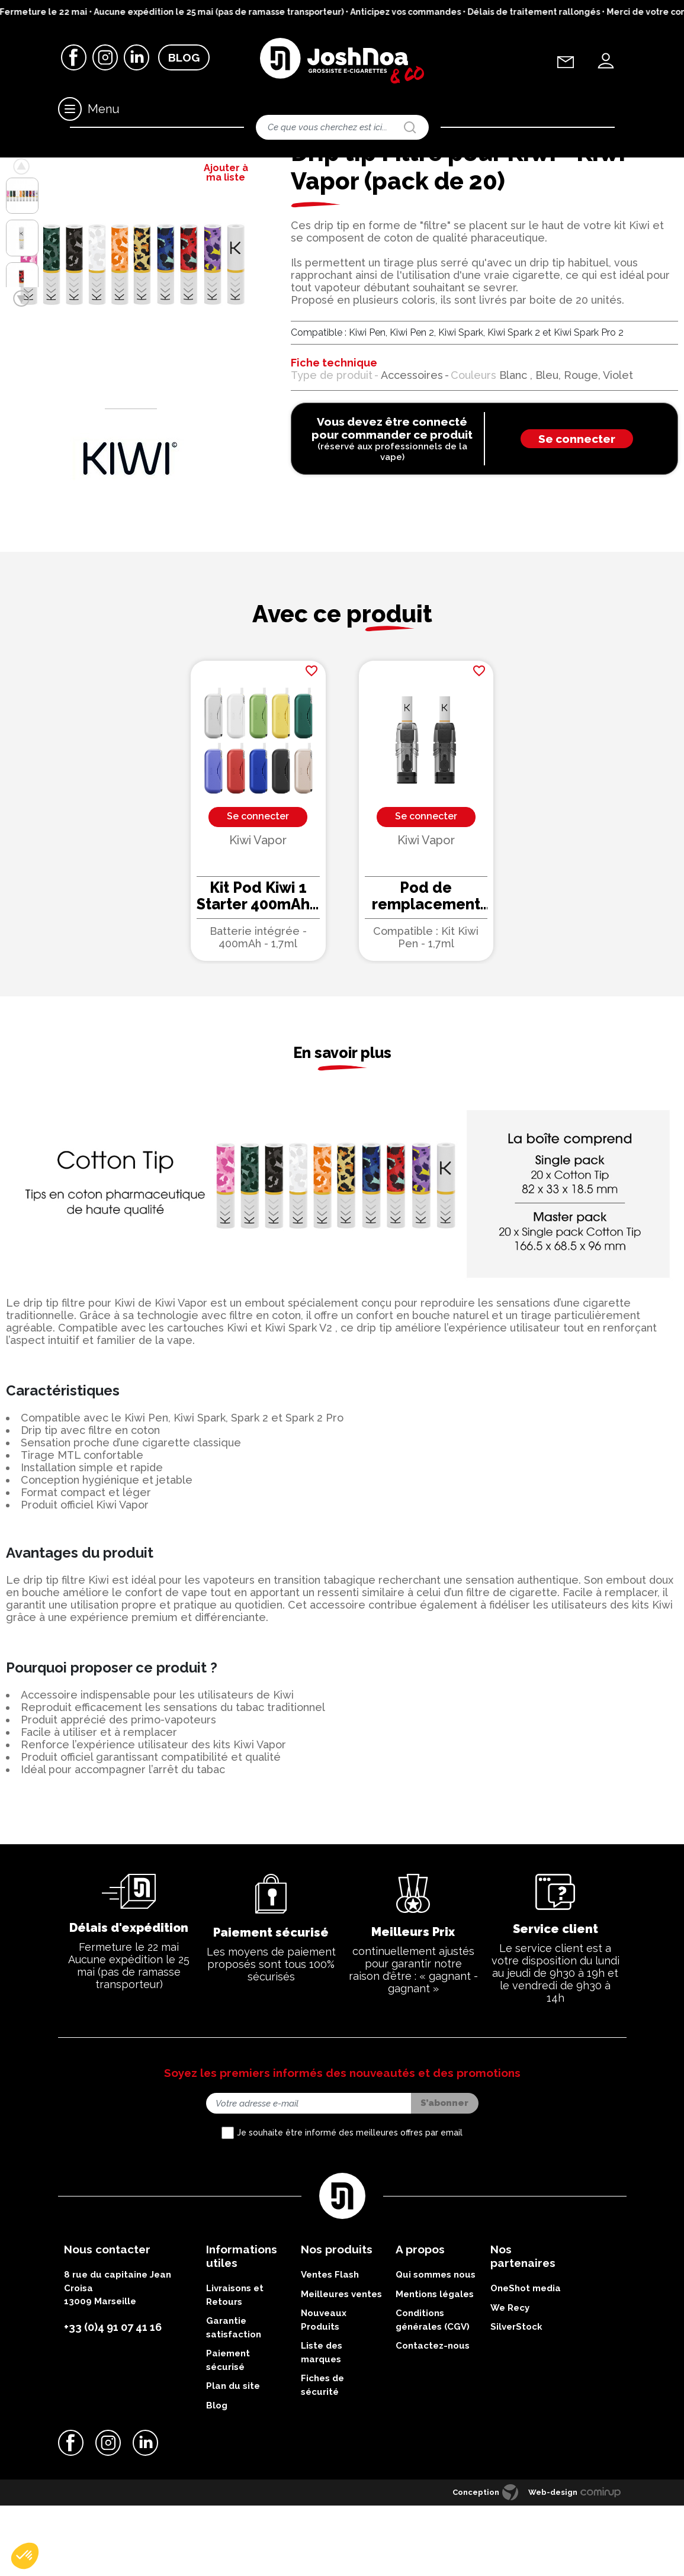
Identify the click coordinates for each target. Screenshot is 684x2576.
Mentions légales (435, 2372)
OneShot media (525, 2367)
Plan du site (233, 2464)
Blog (184, 58)
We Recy (509, 2386)
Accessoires (59, 168)
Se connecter (576, 517)
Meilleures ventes (341, 2372)
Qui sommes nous (436, 2353)
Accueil (16, 168)
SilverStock (516, 2405)
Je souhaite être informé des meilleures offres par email (350, 2211)
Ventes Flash (330, 2353)
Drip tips (103, 168)
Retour (37, 193)
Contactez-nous (433, 2424)
